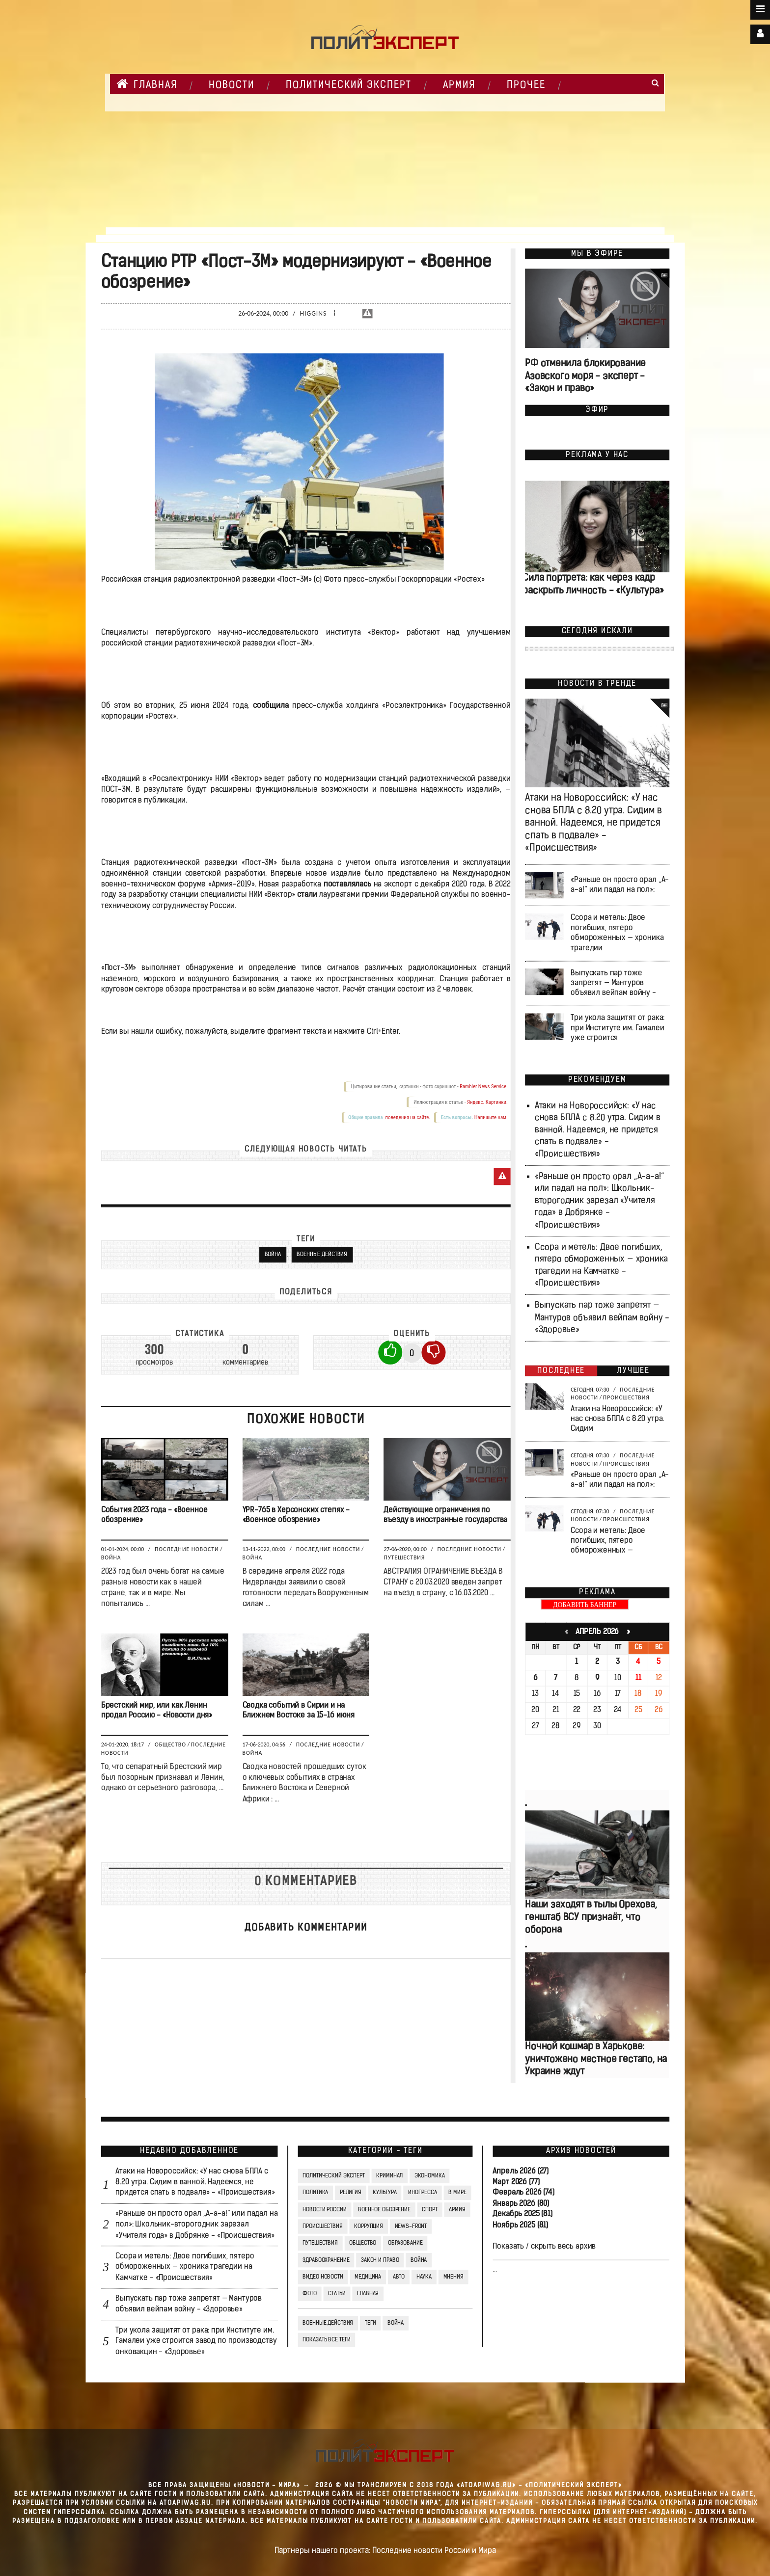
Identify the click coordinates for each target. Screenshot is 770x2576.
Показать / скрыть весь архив (544, 2247)
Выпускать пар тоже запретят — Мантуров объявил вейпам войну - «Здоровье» (601, 1318)
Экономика (429, 2176)
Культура (384, 2193)
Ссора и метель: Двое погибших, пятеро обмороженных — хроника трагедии (617, 933)
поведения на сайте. (407, 1118)
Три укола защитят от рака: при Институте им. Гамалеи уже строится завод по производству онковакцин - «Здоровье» (195, 2341)
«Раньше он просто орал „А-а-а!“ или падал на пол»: (620, 885)
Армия (459, 85)
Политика (315, 2193)
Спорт (429, 2210)
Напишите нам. (490, 1118)
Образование (404, 2243)
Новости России (324, 2210)
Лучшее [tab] (633, 1371)
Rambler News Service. (484, 1087)
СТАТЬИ (336, 2294)
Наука (423, 2277)
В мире (457, 2193)
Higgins (313, 314)
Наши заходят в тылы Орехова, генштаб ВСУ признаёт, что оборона (591, 1918)
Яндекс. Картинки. (487, 1102)
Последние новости (186, 1549)
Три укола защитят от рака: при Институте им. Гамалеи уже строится (617, 1028)
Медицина (368, 2277)
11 (638, 1678)
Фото (309, 2294)
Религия (350, 2193)
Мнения (453, 2277)
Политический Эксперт (349, 85)
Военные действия (322, 1255)
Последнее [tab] (561, 1371)
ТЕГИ (370, 2323)
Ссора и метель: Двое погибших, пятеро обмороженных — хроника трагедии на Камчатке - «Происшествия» (184, 2267)
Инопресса (422, 2193)
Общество (170, 1744)
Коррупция (368, 2226)
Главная (146, 84)
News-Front (410, 2226)
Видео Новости (322, 2277)
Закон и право (379, 2260)
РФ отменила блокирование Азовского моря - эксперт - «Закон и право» (585, 376)
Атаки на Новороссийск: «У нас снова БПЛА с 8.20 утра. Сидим (617, 1419)
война (395, 2323)
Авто (398, 2277)
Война (272, 1255)
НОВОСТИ (231, 85)
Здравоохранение (325, 2260)
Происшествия (626, 1397)
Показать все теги (326, 2340)
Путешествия (404, 1557)
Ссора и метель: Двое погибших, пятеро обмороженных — (608, 1541)
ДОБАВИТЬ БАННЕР (584, 1605)
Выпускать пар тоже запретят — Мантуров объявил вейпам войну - (613, 983)
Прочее (526, 85)
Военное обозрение (384, 2210)
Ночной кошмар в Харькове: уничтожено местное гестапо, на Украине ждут (596, 2059)
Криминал (389, 2176)
